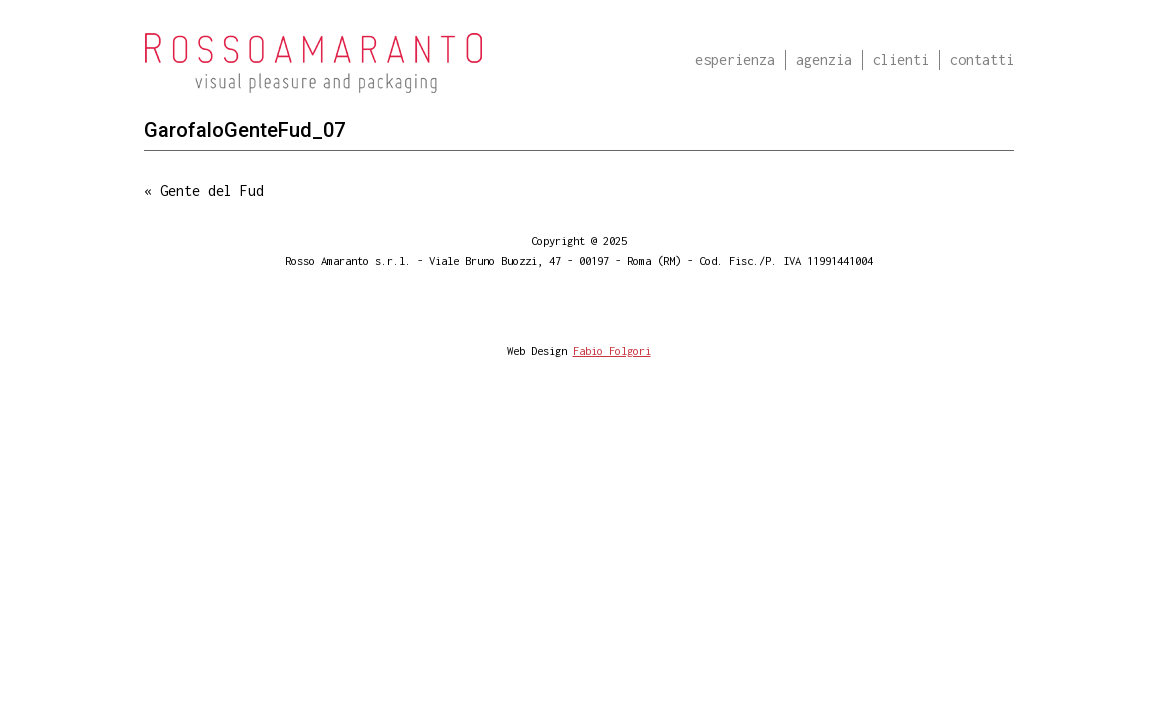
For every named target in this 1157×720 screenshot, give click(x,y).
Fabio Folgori (612, 350)
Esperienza (735, 59)
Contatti (982, 59)
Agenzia (824, 59)
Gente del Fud (212, 190)
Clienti (901, 59)
